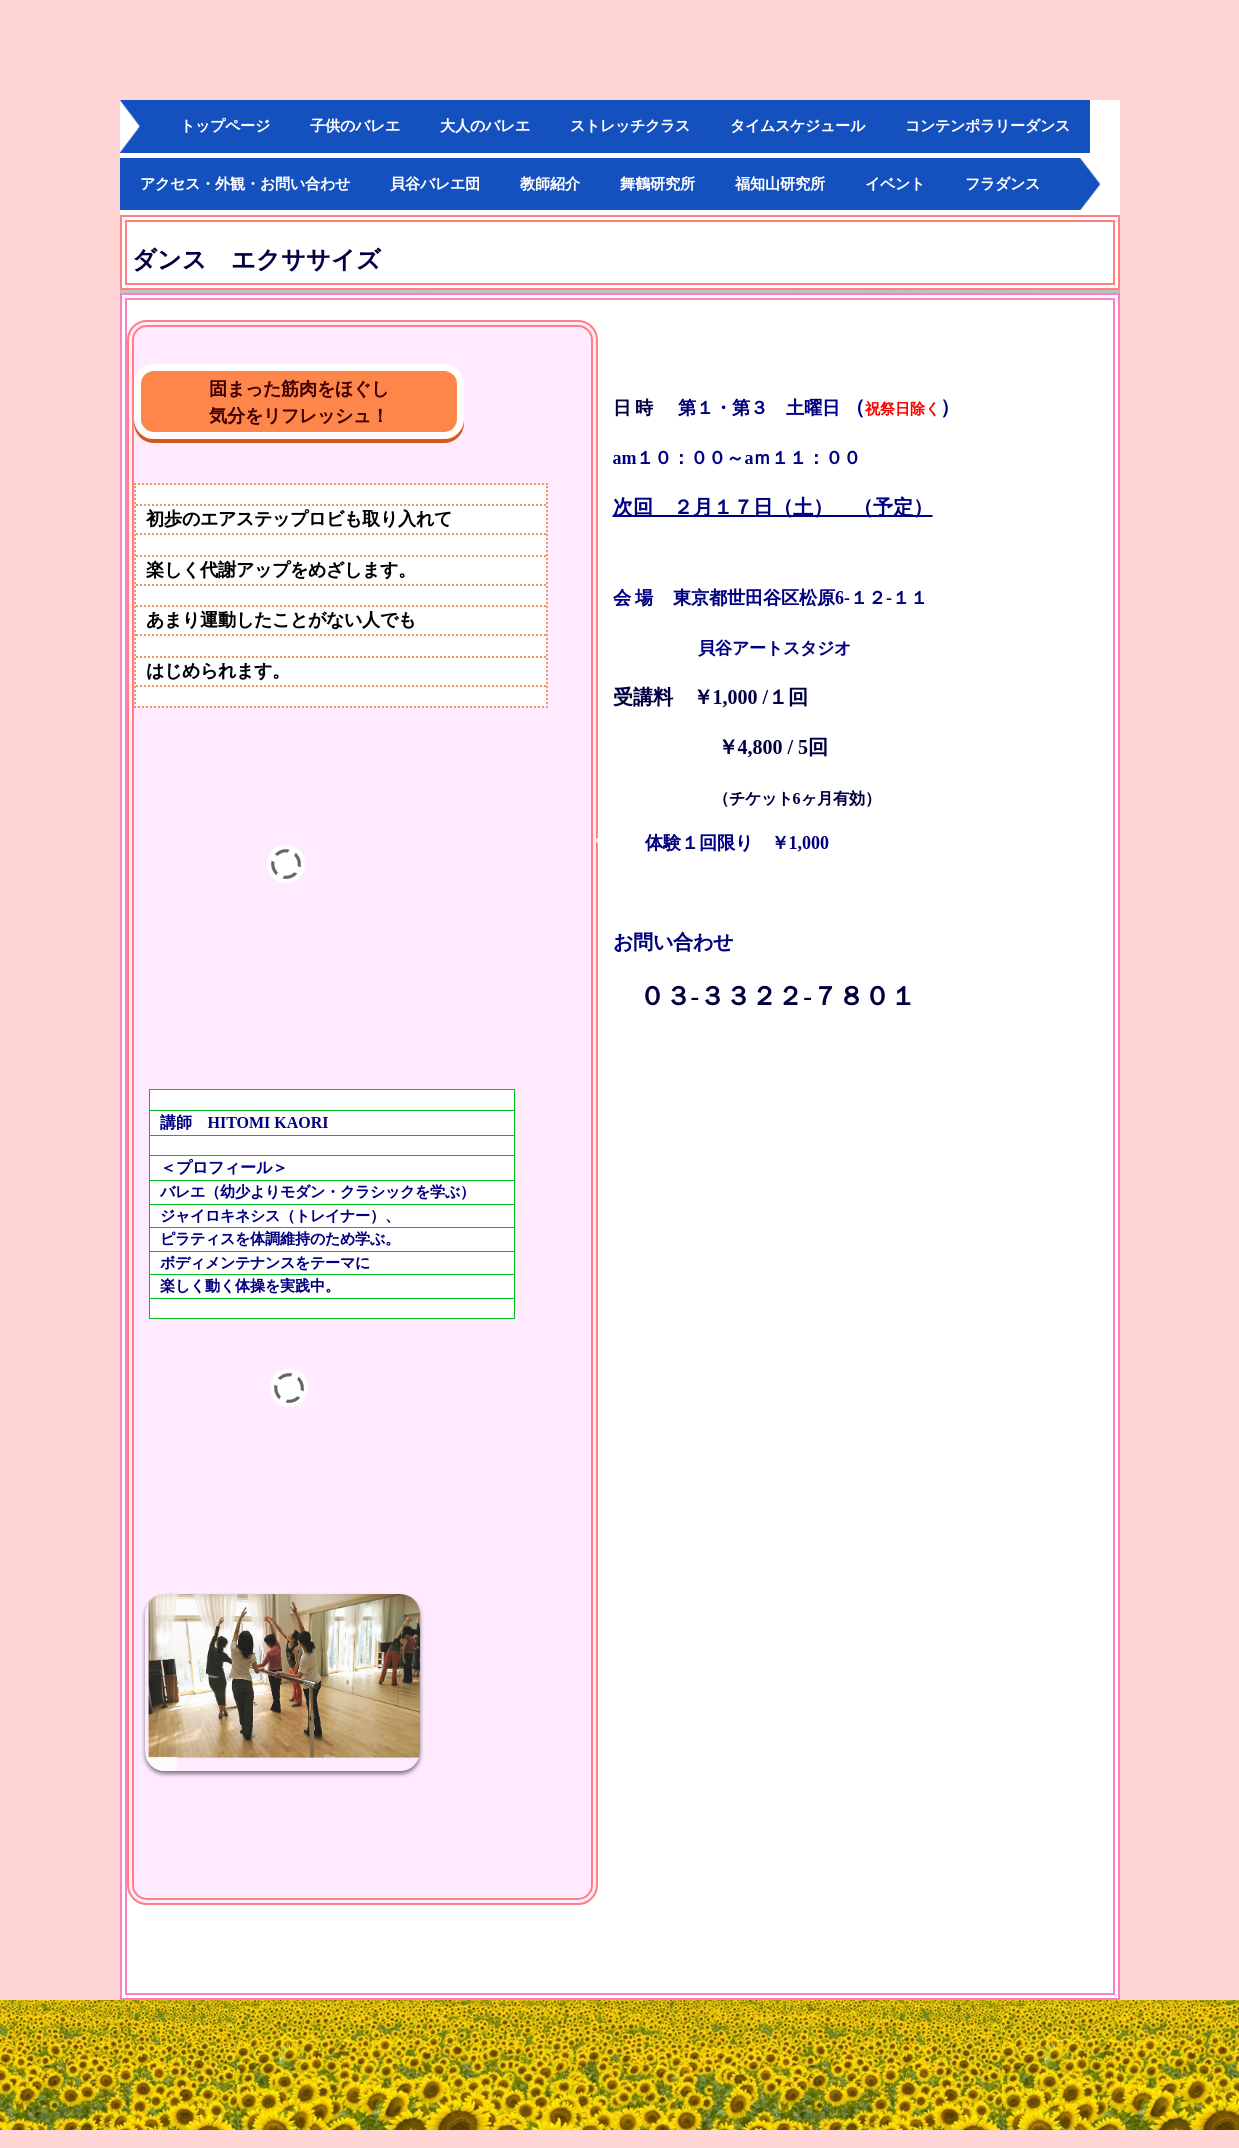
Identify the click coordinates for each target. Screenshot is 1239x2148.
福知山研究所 (780, 184)
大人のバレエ (485, 126)
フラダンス (1002, 184)
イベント (895, 184)
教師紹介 (550, 184)
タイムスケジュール (797, 126)
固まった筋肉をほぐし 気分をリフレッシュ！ (336, 402)
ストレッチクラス (630, 126)
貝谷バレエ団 (435, 184)
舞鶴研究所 (657, 184)
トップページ (225, 126)
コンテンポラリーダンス (987, 126)
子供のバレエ (355, 126)
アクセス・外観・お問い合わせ (245, 184)
